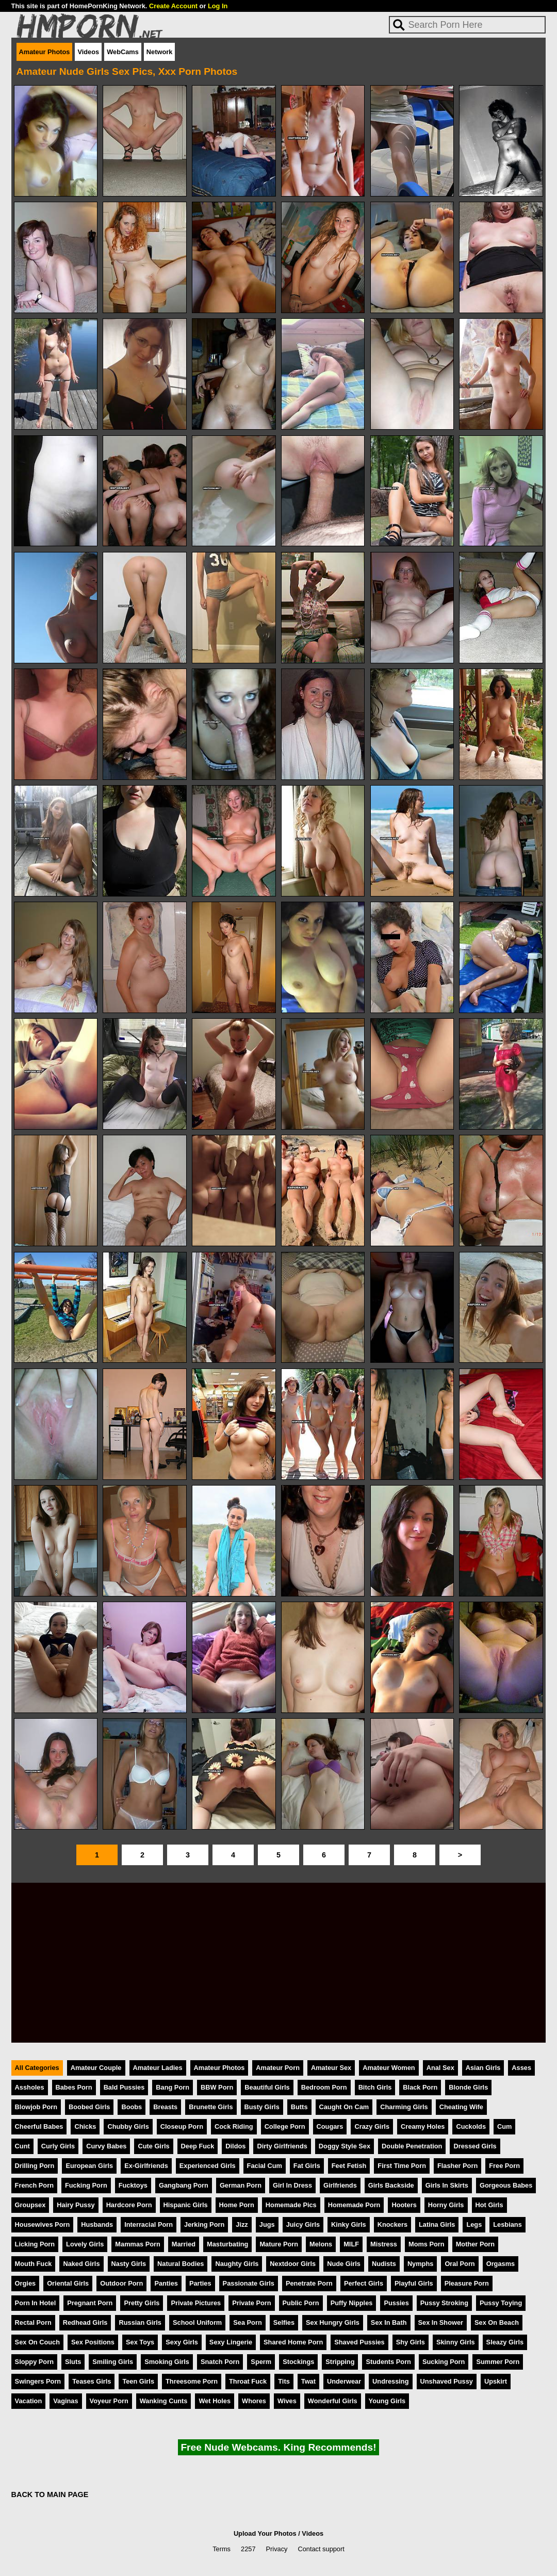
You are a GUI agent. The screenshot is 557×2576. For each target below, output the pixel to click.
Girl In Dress (292, 2185)
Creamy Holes (423, 2126)
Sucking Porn (443, 2362)
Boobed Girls (89, 2107)
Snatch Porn (220, 2362)
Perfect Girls (363, 2283)
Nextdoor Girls (293, 2264)
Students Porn (388, 2362)
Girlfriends (340, 2185)
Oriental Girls (68, 2283)
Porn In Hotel (35, 2303)
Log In (217, 6)
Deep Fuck (198, 2146)
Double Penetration (412, 2146)
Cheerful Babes (39, 2126)
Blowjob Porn (36, 2107)
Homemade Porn (354, 2205)
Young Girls (387, 2401)
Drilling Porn (35, 2166)
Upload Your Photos (265, 2533)
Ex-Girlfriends (146, 2166)
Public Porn (301, 2303)
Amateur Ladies (158, 2068)
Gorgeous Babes (506, 2185)
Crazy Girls (371, 2126)
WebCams (123, 52)
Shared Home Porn (293, 2342)
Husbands (97, 2224)
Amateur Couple (96, 2068)
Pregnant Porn (89, 2303)
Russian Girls (140, 2322)
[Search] (467, 24)
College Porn (285, 2126)
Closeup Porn (181, 2126)
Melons (320, 2244)
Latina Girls (437, 2224)
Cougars (330, 2126)
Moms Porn (426, 2244)
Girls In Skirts (446, 2185)
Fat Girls (306, 2166)
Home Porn (236, 2205)
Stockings (298, 2362)
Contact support (321, 2549)
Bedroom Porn (324, 2087)
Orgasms (500, 2264)
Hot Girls (489, 2205)
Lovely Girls (85, 2244)
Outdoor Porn (121, 2283)
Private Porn (251, 2303)
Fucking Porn (86, 2185)
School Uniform (197, 2322)
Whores (254, 2401)
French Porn (34, 2185)
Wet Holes (215, 2401)
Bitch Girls (375, 2087)
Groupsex (30, 2205)
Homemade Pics (291, 2205)
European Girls (89, 2166)
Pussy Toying (501, 2303)
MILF (351, 2244)
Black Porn (420, 2087)
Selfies (283, 2322)
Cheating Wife (461, 2107)
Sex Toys (140, 2342)
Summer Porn (497, 2362)
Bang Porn (172, 2087)
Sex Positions (92, 2342)
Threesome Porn (192, 2381)
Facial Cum (264, 2166)
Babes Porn (74, 2087)
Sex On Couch (37, 2342)
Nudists (384, 2264)
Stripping (339, 2362)
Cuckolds (471, 2126)
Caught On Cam (344, 2107)
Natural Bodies (180, 2264)
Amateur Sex (331, 2068)
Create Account (173, 6)
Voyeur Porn (109, 2401)
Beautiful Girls (266, 2087)
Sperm (261, 2362)
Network (159, 52)
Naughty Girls (236, 2264)
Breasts (165, 2107)
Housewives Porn (42, 2224)
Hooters (403, 2205)
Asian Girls (483, 2068)
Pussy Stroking (444, 2303)
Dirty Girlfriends (282, 2146)
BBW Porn (217, 2087)
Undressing (390, 2381)
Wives (287, 2401)
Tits (284, 2381)
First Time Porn (402, 2166)
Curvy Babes (106, 2146)
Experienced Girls (207, 2166)
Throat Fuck (248, 2381)
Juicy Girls (303, 2224)
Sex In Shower (440, 2322)
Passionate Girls (248, 2283)
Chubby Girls (128, 2126)
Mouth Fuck (33, 2264)
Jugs (267, 2224)
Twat (308, 2381)
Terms (221, 2549)
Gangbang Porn (183, 2185)
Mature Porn (278, 2244)
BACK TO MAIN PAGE (50, 2494)
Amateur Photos (44, 52)
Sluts (73, 2362)
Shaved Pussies (359, 2342)
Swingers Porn (38, 2381)
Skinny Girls (455, 2342)
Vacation (28, 2401)
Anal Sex (440, 2068)
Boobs (131, 2107)
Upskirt (495, 2381)
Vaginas (65, 2401)
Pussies (396, 2303)
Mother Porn (475, 2244)
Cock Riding (234, 2126)
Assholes (29, 2087)
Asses (521, 2068)
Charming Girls (404, 2107)
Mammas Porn (137, 2244)
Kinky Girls (348, 2224)
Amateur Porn (278, 2068)
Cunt (22, 2146)
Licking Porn (35, 2244)
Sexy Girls (182, 2342)
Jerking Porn (204, 2224)
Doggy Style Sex (344, 2146)
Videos (88, 52)
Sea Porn (247, 2322)
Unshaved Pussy (446, 2381)
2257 (248, 2549)
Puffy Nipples (352, 2303)
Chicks (85, 2126)
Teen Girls (138, 2381)
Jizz (242, 2224)
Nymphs (420, 2264)
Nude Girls (344, 2264)
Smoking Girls (166, 2362)
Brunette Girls (211, 2107)
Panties (166, 2283)
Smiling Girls (112, 2362)
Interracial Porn (148, 2224)
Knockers (392, 2224)
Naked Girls (81, 2264)
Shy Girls (410, 2342)
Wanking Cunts (164, 2401)
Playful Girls (414, 2283)
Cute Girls (153, 2146)
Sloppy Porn (34, 2362)
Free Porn (504, 2166)
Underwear (344, 2381)
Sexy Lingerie (230, 2342)
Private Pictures (196, 2303)
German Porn (240, 2185)
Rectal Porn (33, 2322)
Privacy (277, 2549)
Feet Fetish (349, 2166)
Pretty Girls (141, 2303)
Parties (200, 2283)
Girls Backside (391, 2185)
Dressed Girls (474, 2146)
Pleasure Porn (467, 2283)
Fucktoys (133, 2185)
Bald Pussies (124, 2087)
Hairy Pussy (75, 2205)
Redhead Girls (85, 2322)
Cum (504, 2126)
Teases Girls (91, 2381)
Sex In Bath (389, 2322)
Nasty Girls (128, 2264)
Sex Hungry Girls (332, 2322)
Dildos (235, 2146)
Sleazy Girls (505, 2342)
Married (183, 2244)
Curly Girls (58, 2146)
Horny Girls (446, 2205)
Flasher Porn (457, 2166)
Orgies (25, 2283)
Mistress (383, 2244)
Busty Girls (262, 2107)
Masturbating (227, 2244)
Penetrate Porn (309, 2283)
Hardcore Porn (129, 2205)
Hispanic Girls (185, 2205)
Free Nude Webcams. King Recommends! (278, 2447)
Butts (299, 2107)
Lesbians (507, 2224)
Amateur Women (389, 2068)
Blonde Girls (468, 2087)
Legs (474, 2224)
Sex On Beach (496, 2322)
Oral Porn (459, 2264)
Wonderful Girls (332, 2401)
